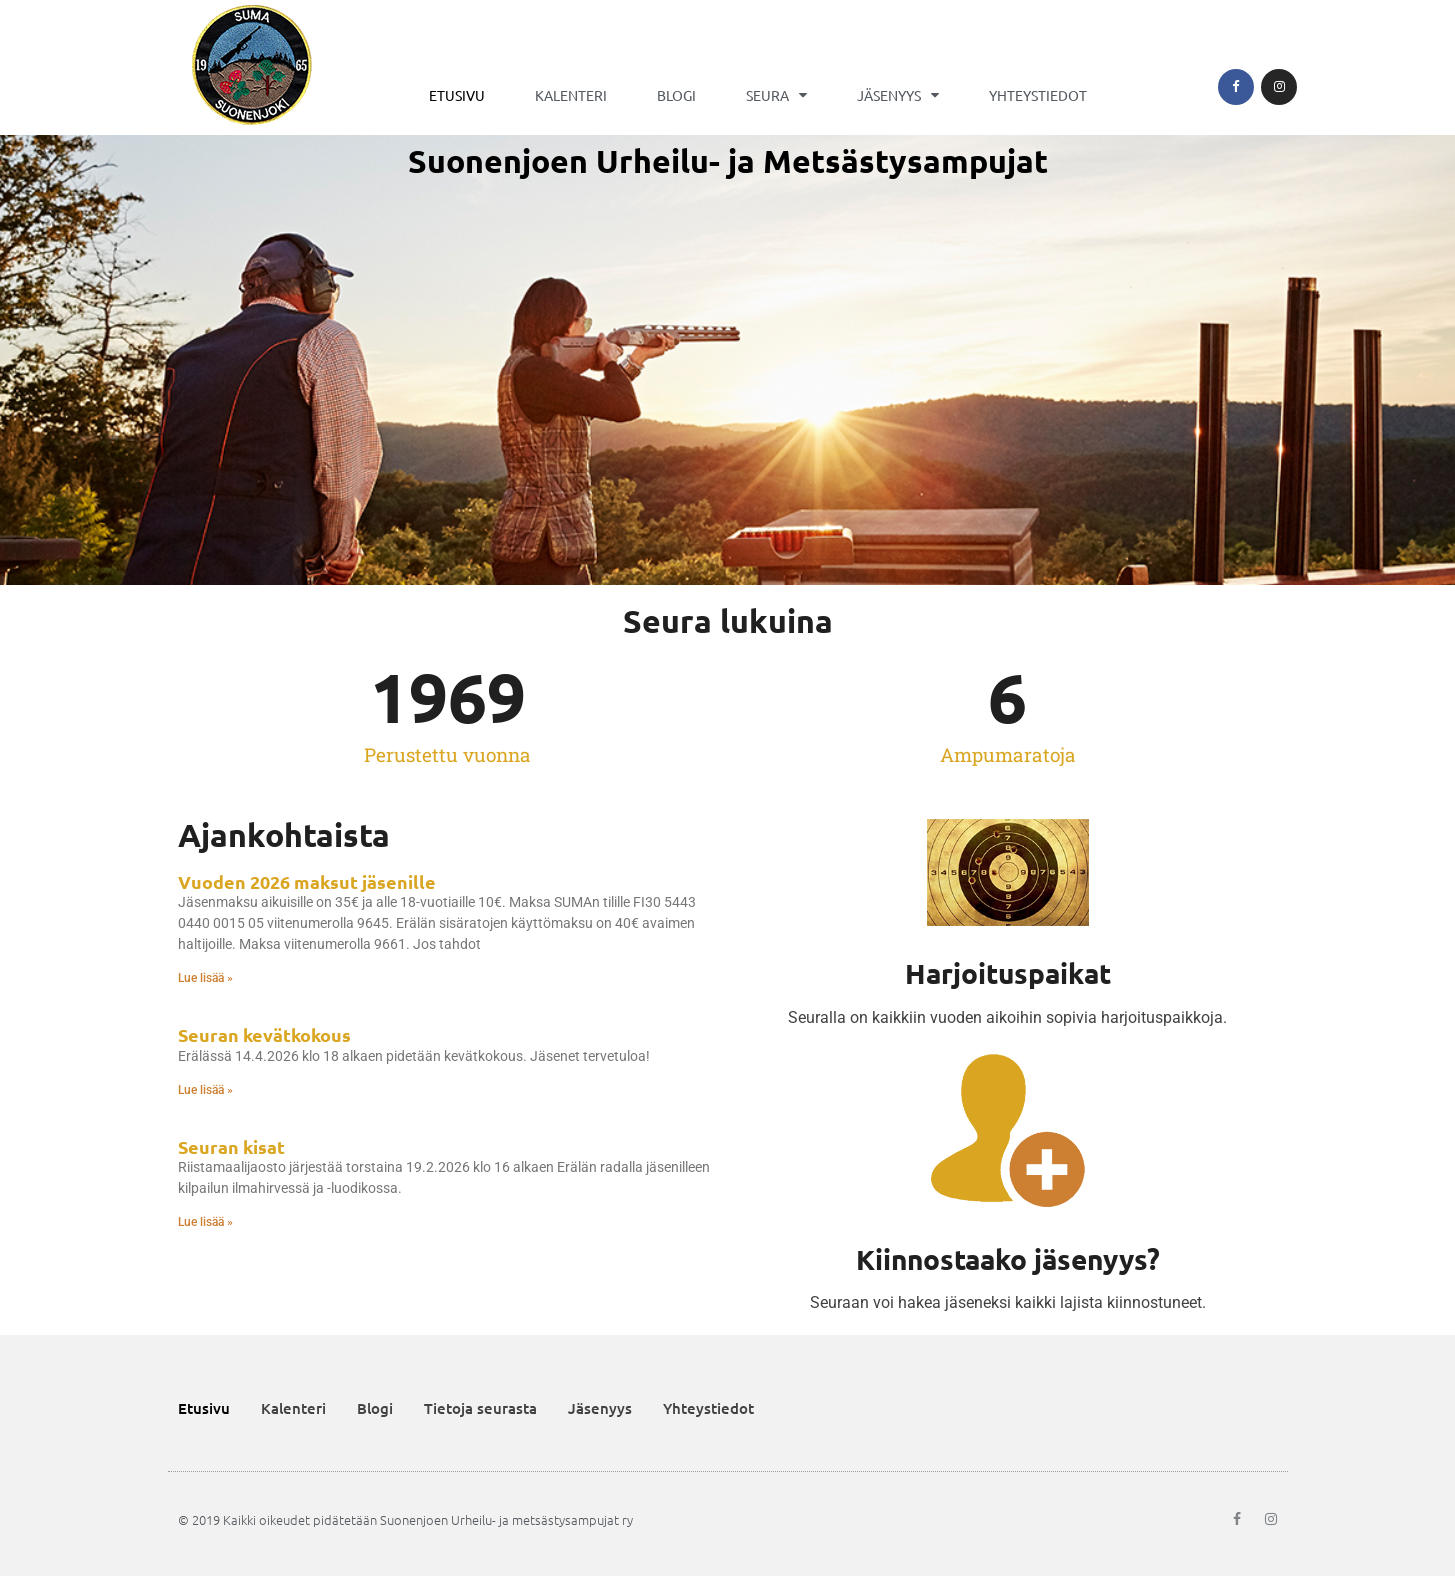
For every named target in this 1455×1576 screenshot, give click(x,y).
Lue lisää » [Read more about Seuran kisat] (205, 1222)
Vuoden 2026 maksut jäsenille (307, 881)
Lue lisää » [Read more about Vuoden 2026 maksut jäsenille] (205, 978)
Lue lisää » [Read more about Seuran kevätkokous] (205, 1090)
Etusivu (457, 95)
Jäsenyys (898, 95)
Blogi (676, 95)
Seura (776, 95)
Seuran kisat (231, 1146)
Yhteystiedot (1038, 95)
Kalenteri (571, 95)
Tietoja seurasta (480, 1408)
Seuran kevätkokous (264, 1034)
